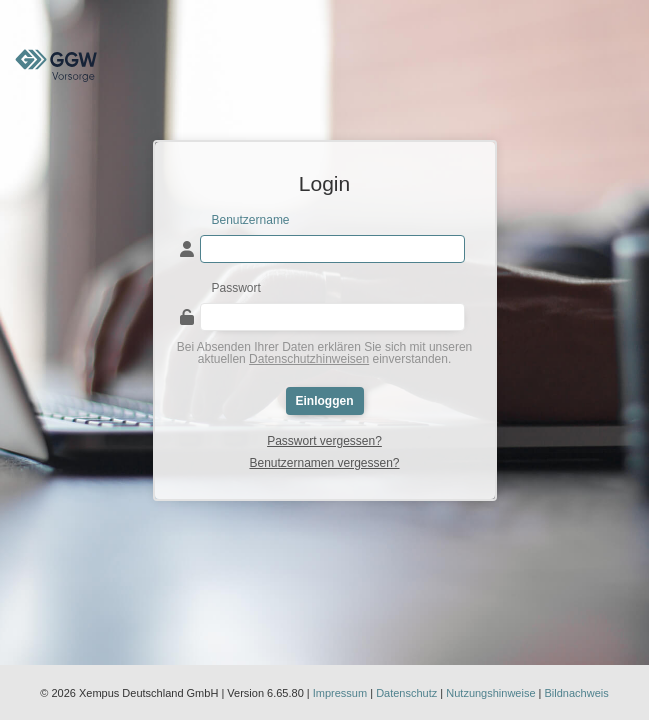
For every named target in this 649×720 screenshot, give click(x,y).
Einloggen (325, 401)
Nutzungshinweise (490, 693)
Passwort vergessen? (324, 441)
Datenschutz (406, 693)
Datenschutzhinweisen (309, 359)
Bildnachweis (577, 693)
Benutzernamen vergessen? (324, 463)
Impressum (340, 693)
